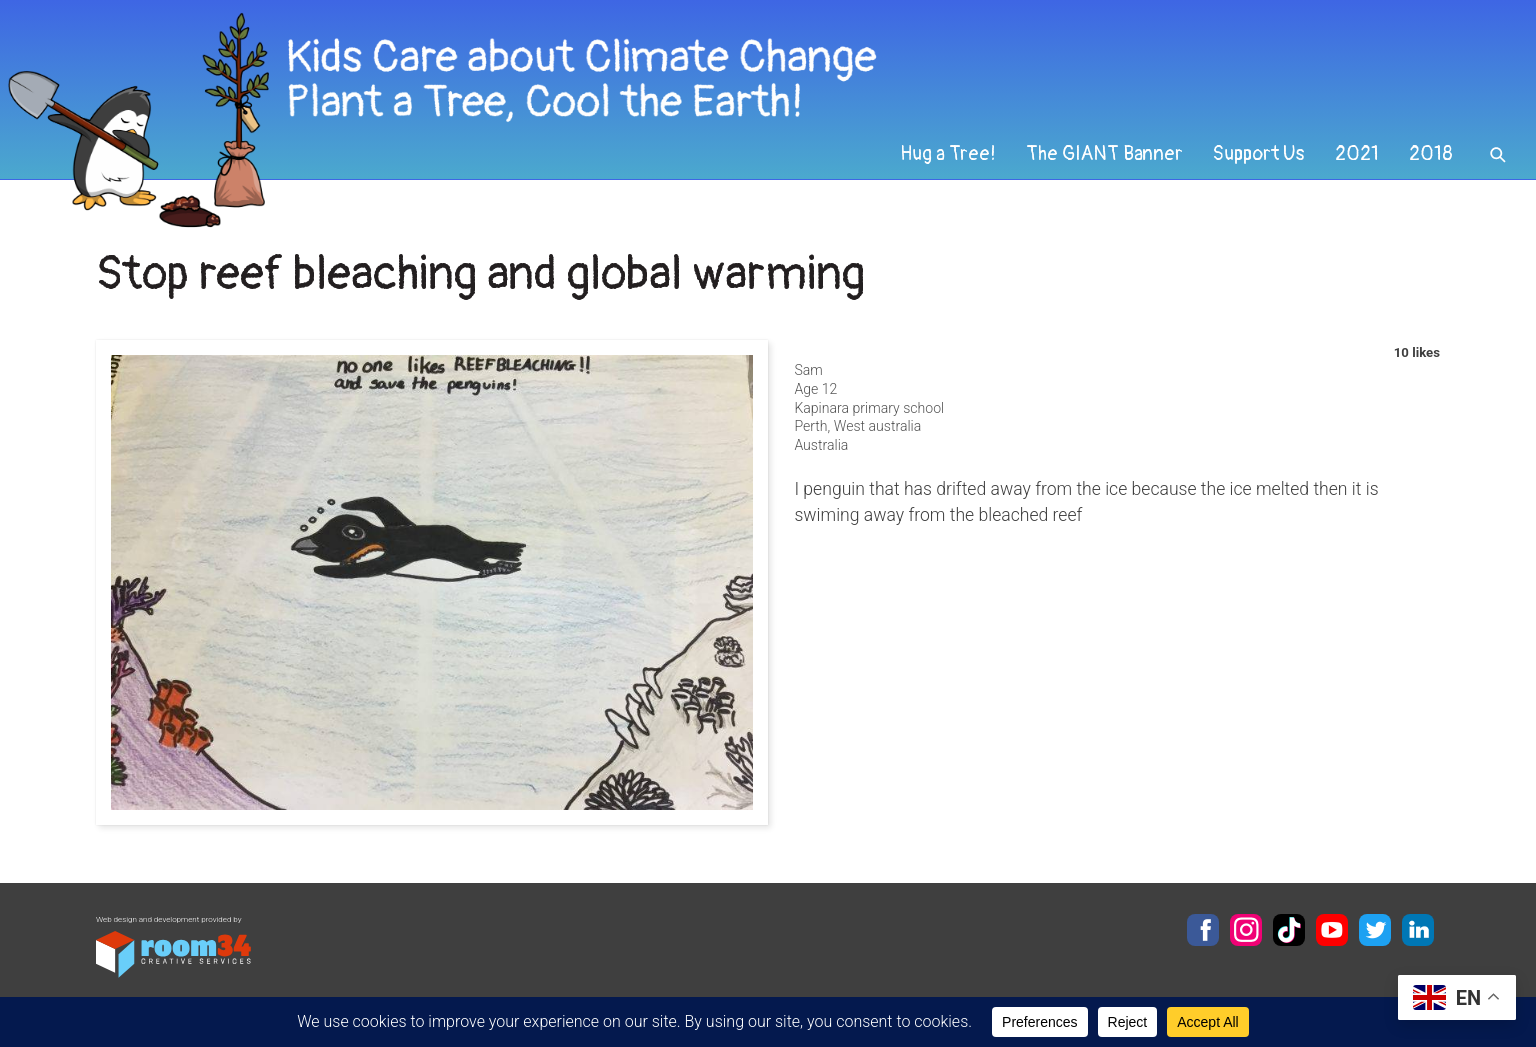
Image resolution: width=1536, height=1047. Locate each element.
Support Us (1259, 154)
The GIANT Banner (1104, 154)
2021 (1357, 154)
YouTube (1332, 930)
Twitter (1375, 930)
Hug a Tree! (948, 154)
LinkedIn (1418, 930)
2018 (1431, 154)
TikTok (1289, 930)
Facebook (1203, 930)
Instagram (1246, 930)
